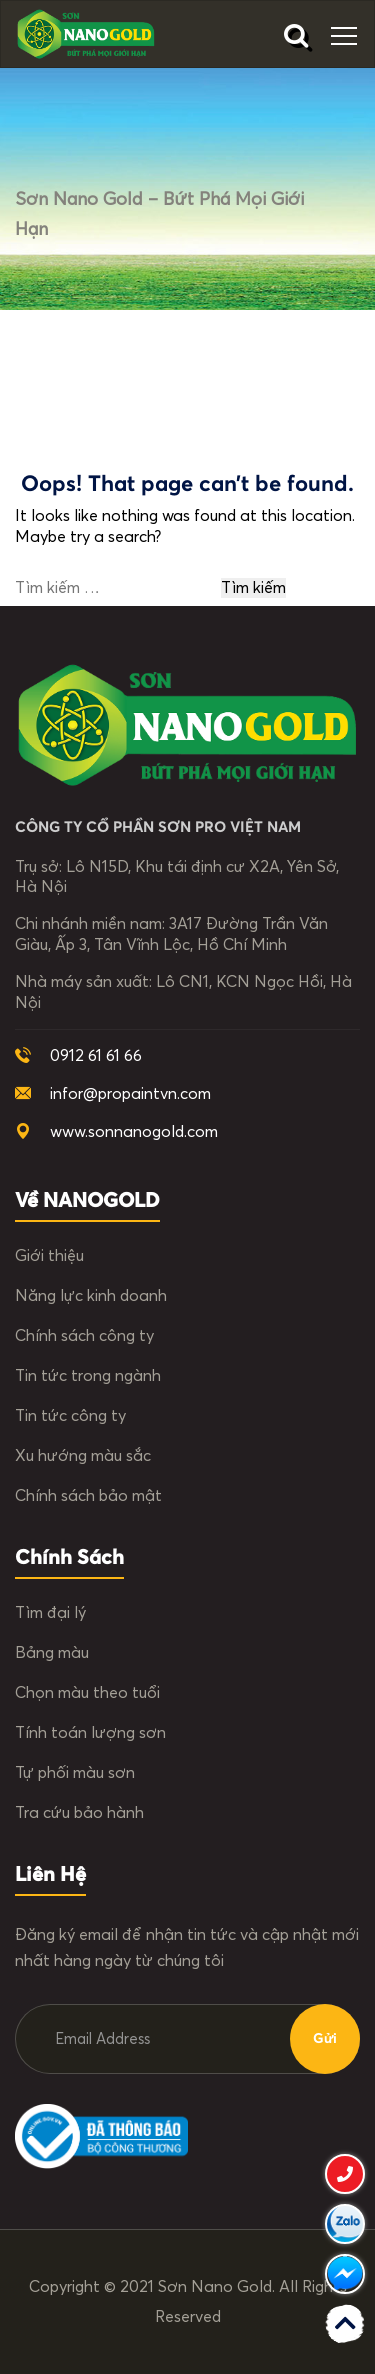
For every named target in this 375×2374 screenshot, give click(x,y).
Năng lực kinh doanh (91, 1296)
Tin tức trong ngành (88, 1376)
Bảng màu (52, 1653)
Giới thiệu (49, 1256)
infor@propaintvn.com (130, 1094)
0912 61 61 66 (96, 1056)
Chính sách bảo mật (88, 1496)
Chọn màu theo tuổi (87, 1693)
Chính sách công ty (84, 1336)
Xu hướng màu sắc (83, 1456)
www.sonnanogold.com (134, 1132)
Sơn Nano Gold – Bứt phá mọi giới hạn (159, 215)
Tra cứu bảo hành (79, 1813)
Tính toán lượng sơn (90, 1733)
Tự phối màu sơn (75, 1773)
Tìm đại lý (50, 1613)
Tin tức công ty (70, 1416)
